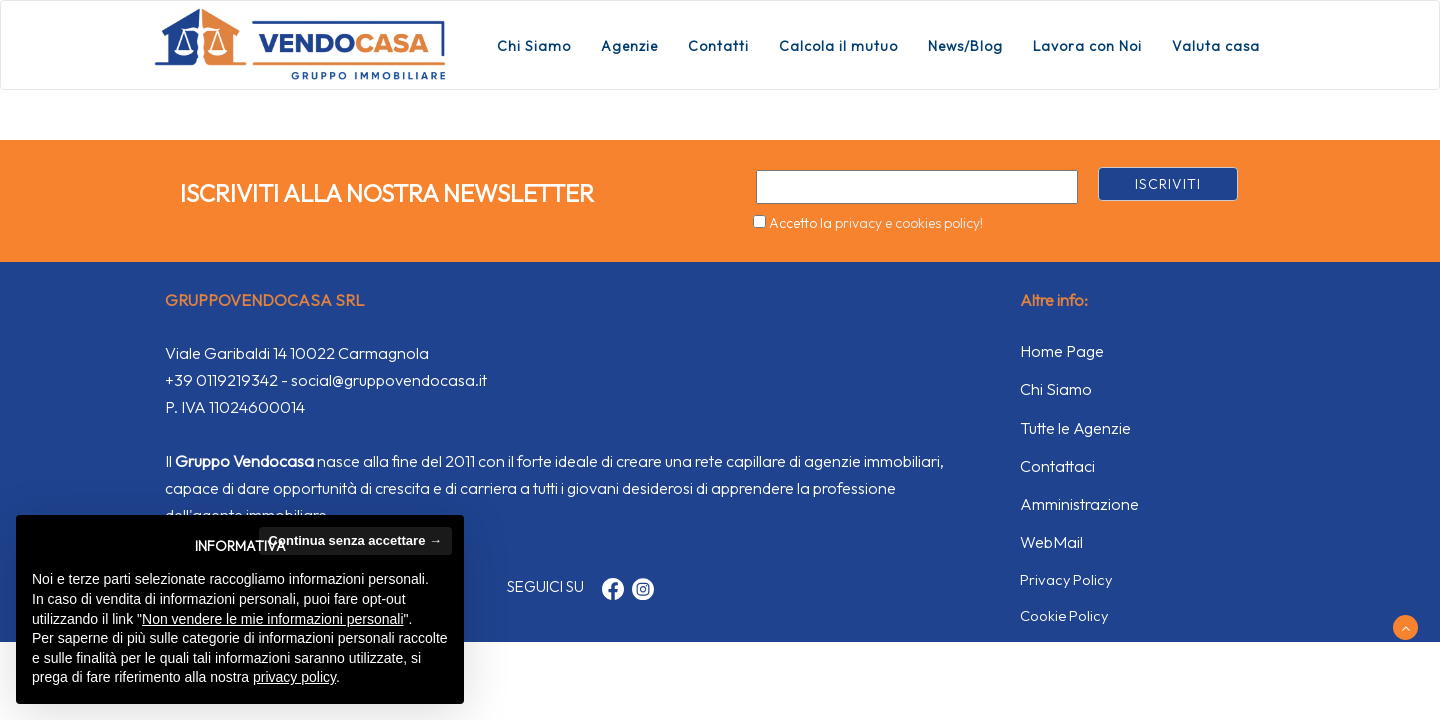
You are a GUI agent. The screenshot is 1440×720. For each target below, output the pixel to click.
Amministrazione (1079, 504)
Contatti (718, 46)
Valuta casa (1216, 46)
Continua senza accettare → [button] (355, 540)
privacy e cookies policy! (909, 223)
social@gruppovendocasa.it (389, 380)
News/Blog (965, 46)
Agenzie (629, 46)
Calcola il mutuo (838, 46)
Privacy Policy (1066, 579)
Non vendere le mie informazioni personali (272, 619)
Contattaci (1057, 466)
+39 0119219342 (221, 380)
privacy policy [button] (294, 677)
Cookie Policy (1064, 615)
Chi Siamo (534, 46)
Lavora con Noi (1087, 46)
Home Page (1062, 351)
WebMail (1051, 542)
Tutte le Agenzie (1075, 428)
